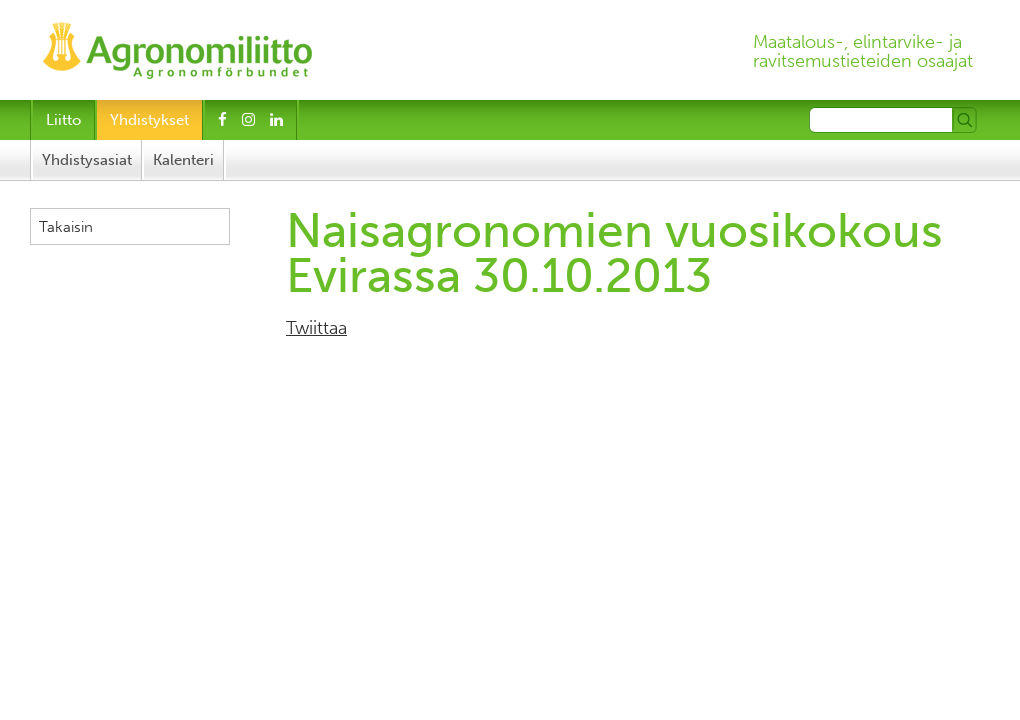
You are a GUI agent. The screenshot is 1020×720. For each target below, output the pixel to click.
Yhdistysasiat (87, 160)
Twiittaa (316, 328)
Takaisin (66, 227)
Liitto (63, 120)
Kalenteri (183, 160)
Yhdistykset (149, 120)
